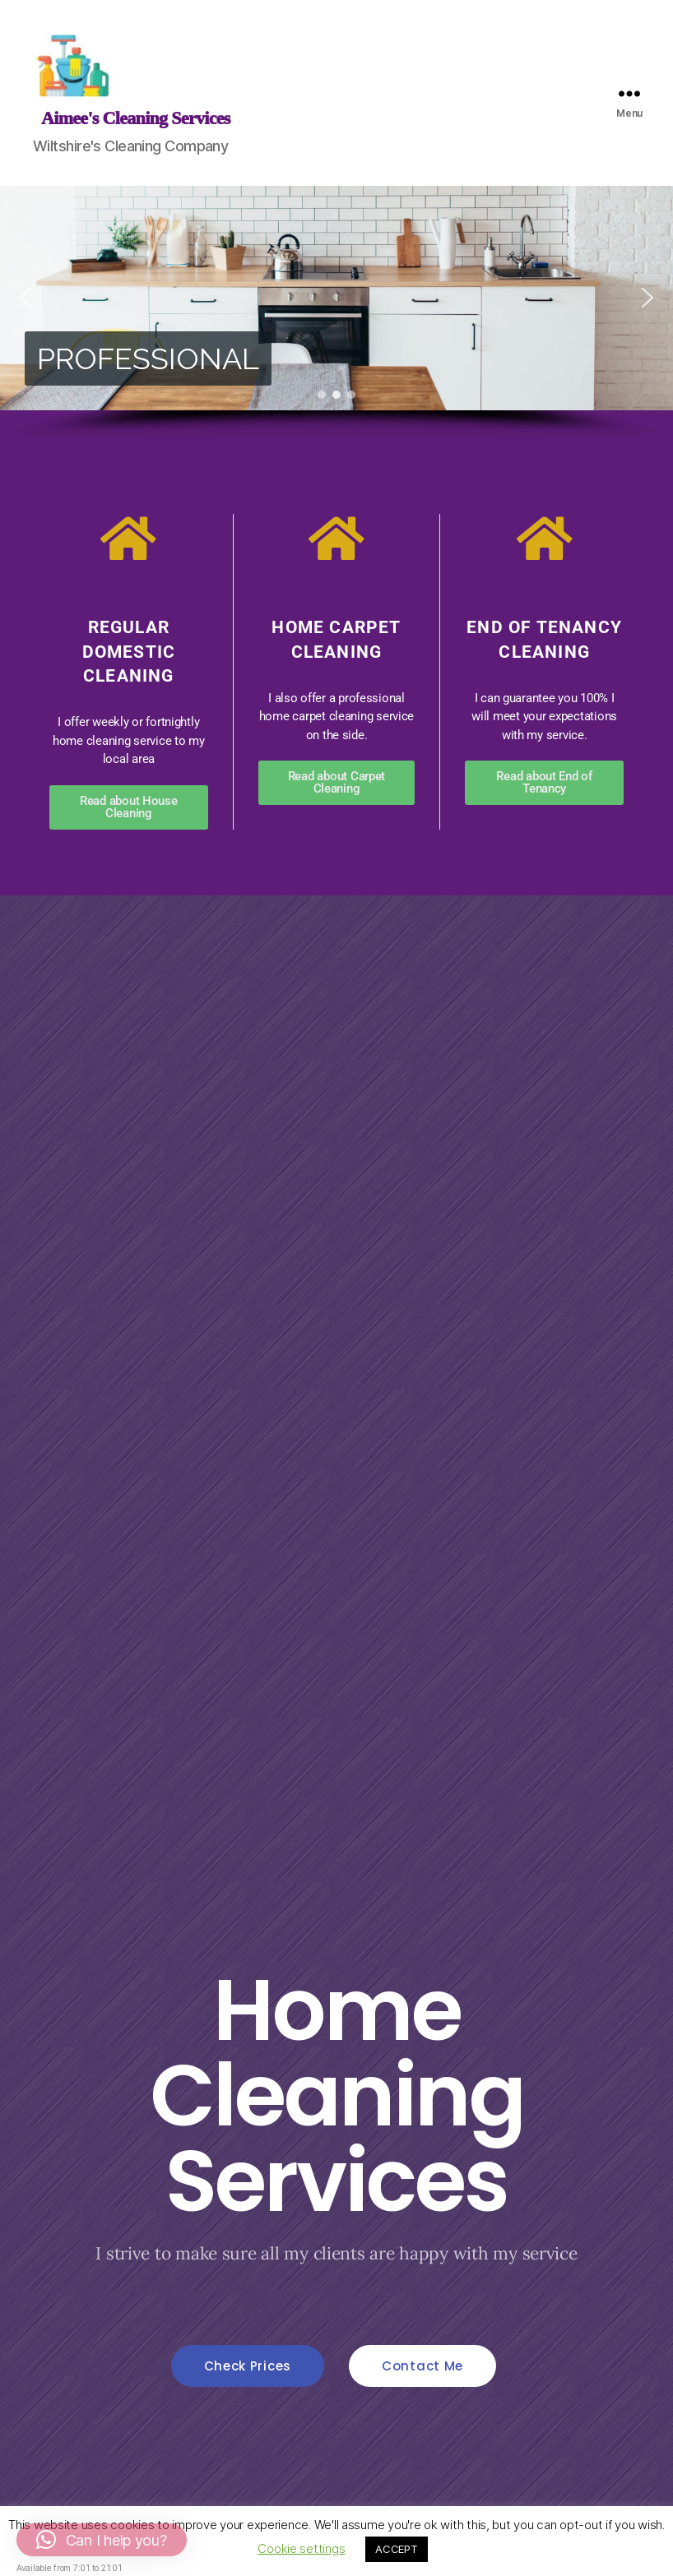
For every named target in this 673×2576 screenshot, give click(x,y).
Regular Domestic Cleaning (129, 651)
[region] (336, 313)
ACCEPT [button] (396, 2548)
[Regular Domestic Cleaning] (128, 538)
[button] (25, 297)
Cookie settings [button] (301, 2548)
